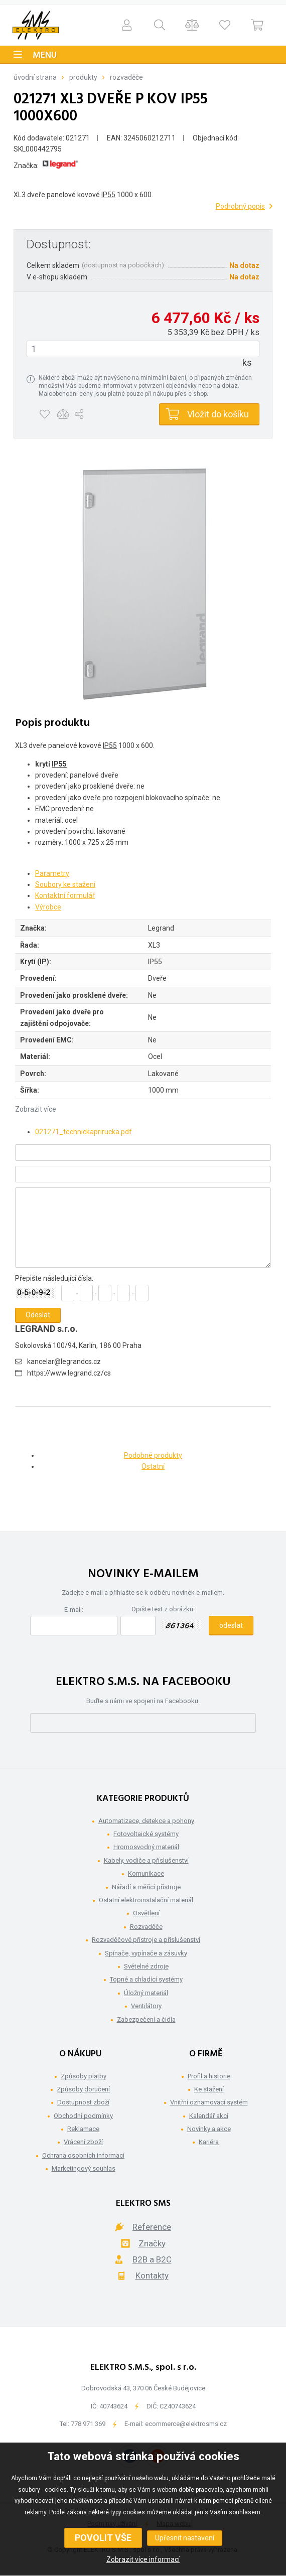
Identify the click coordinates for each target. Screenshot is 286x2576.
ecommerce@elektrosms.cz (186, 2424)
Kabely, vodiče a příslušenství (146, 1860)
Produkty (83, 77)
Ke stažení (209, 2089)
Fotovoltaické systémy (146, 1834)
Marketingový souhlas (83, 2168)
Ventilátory (146, 2006)
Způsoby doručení (83, 2089)
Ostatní (153, 1466)
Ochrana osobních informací (83, 2155)
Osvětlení (146, 1913)
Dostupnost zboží (83, 2102)
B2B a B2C (152, 2259)
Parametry (52, 873)
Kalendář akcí (208, 2115)
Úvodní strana (35, 77)
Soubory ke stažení (65, 884)
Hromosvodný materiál (146, 1847)
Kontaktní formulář (65, 895)
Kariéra (209, 2142)
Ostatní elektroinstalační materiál (146, 1900)
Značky (152, 2243)
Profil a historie (209, 2076)
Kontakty (152, 2275)
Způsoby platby (83, 2076)
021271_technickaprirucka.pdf (83, 1132)
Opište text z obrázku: (163, 1609)
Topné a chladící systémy (146, 1979)
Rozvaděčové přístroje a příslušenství (146, 1939)
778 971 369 (88, 2424)
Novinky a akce (209, 2129)
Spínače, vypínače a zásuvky (146, 1953)
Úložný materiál (146, 1993)
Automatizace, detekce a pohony (146, 1821)
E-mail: (73, 1609)
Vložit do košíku (218, 414)
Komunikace (146, 1873)
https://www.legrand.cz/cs (69, 1373)
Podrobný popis (240, 206)
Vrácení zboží (83, 2142)
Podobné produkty (153, 1455)
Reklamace (83, 2129)
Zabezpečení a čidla (146, 2019)
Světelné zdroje (146, 1966)
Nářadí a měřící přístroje (146, 1887)
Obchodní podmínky (83, 2115)
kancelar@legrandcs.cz (64, 1361)
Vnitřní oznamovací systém (209, 2102)
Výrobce (48, 907)
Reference (151, 2227)
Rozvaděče (126, 77)
